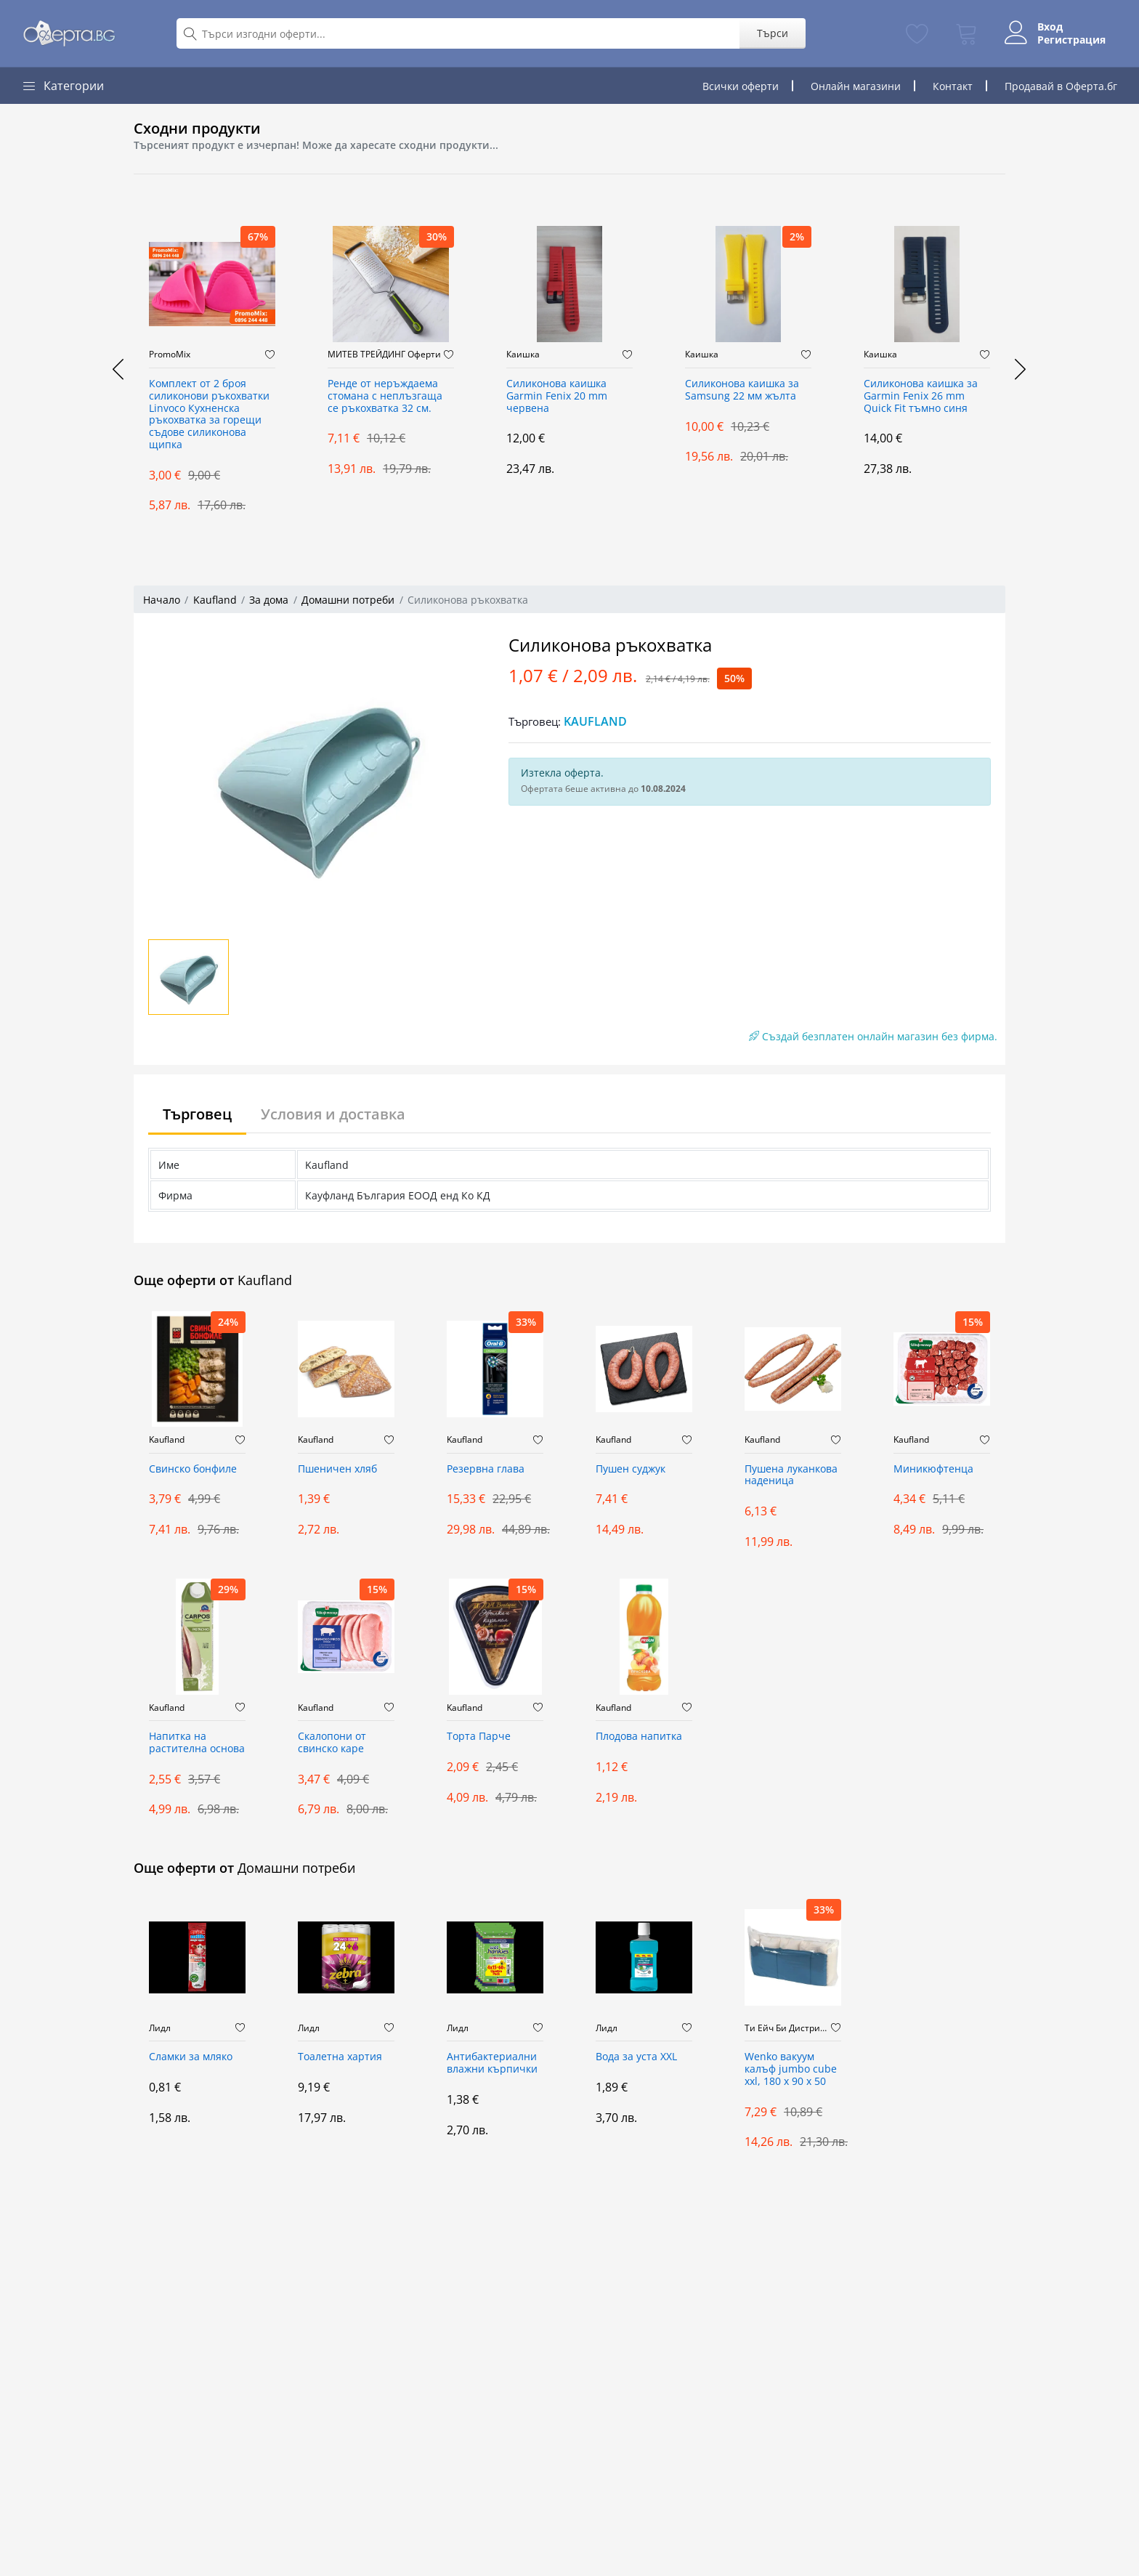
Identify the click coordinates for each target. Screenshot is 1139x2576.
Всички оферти (740, 86)
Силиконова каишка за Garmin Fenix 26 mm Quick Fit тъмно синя (921, 396)
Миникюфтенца (933, 1469)
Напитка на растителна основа (197, 1742)
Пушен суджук (630, 1469)
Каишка (523, 354)
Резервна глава (485, 1469)
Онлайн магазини (856, 86)
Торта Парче (479, 1736)
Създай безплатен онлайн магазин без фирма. (873, 1036)
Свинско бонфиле (193, 1469)
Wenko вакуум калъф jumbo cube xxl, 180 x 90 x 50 (791, 2069)
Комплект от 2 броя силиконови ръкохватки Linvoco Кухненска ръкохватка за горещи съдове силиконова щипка (209, 414)
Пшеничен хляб (337, 1469)
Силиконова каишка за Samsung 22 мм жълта (742, 390)
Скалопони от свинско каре (332, 1742)
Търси (772, 33)
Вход (1050, 26)
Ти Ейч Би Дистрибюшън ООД (788, 2028)
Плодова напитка (639, 1736)
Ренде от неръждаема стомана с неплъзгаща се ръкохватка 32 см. (385, 396)
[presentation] (119, 369)
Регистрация (1071, 39)
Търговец (197, 1114)
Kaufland (215, 600)
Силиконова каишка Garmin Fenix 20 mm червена (556, 396)
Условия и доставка (333, 1114)
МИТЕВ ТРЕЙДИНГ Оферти (384, 354)
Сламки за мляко (190, 2057)
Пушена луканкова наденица (791, 1475)
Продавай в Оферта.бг (1061, 86)
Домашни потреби (347, 600)
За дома (268, 600)
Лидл (160, 2028)
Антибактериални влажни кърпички (492, 2063)
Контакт (953, 86)
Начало (161, 600)
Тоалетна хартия (340, 2057)
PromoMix (169, 354)
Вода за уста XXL (636, 2057)
